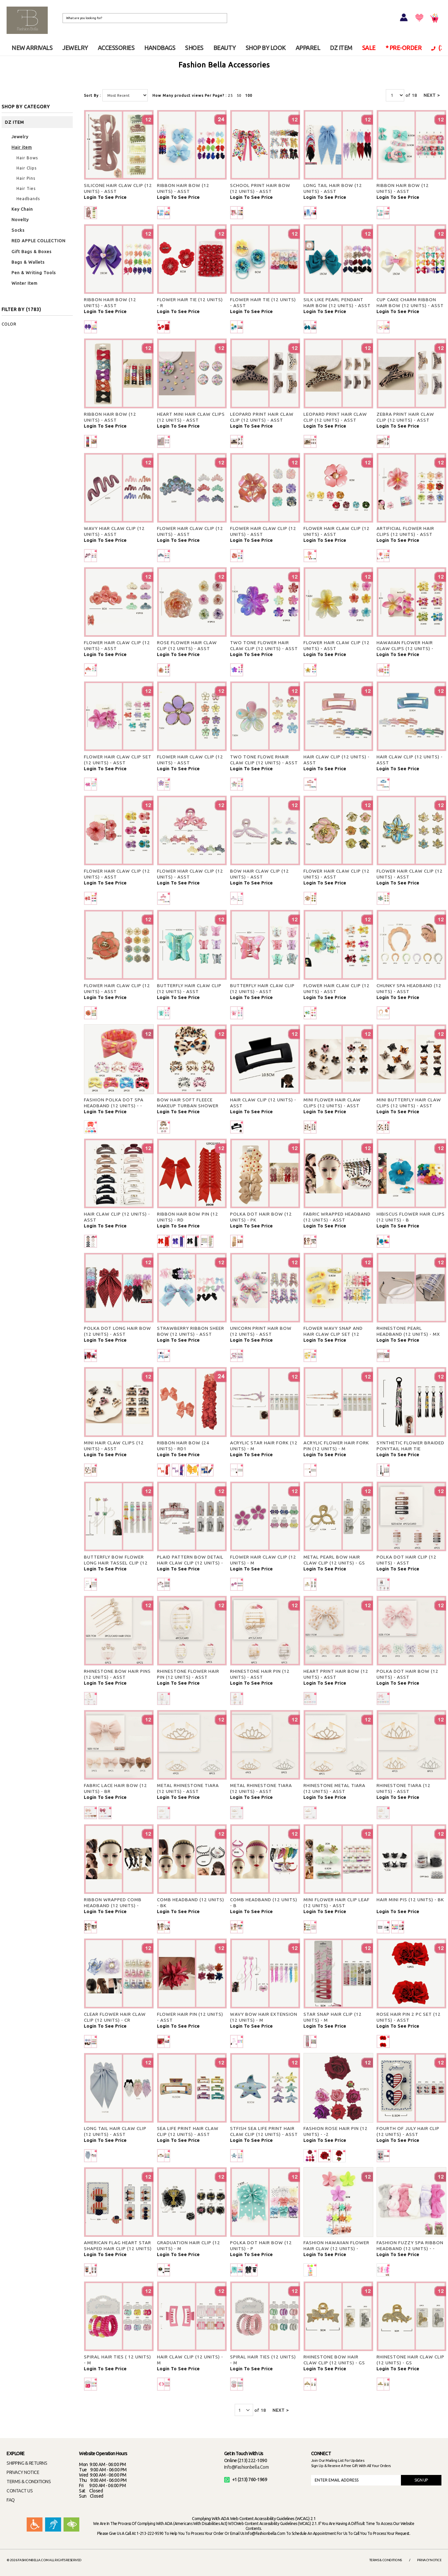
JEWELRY (75, 47)
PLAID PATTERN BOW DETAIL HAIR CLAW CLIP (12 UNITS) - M (190, 1562)
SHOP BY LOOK (266, 47)
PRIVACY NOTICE (23, 2472)
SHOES (194, 47)
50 (239, 95)
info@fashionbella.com (246, 2467)
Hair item (22, 147)
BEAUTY (224, 47)
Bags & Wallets (28, 262)
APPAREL (308, 47)
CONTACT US (20, 2490)
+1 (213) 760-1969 (245, 2479)
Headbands (28, 199)
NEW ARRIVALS (32, 47)
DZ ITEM (341, 47)
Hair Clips (26, 168)
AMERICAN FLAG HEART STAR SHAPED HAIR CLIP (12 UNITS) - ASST (118, 2248)
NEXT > (432, 95)
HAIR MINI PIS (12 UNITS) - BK (410, 1899)
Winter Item (25, 283)
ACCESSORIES (116, 47)
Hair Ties (26, 188)
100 (248, 95)
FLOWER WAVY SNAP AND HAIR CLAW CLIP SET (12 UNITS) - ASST (333, 1334)
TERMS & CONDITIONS (29, 2481)
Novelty (20, 219)
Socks (18, 230)
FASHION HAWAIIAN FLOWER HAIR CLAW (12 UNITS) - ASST (336, 2248)
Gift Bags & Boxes (32, 251)
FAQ (11, 2500)
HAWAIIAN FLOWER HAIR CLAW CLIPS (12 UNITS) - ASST (405, 648)
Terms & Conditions (385, 2560)
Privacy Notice (429, 2560)
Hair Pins (25, 178)
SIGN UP (421, 2480)
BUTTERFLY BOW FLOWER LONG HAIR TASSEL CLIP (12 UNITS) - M (116, 1562)
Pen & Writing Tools (34, 272)
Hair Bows (27, 158)
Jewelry (20, 136)
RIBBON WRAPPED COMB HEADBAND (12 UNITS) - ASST (113, 1905)
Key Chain (22, 209)
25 (230, 95)
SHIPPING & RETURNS (27, 2463)
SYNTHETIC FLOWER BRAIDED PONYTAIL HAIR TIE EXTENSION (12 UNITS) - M (410, 1448)
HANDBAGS (159, 47)
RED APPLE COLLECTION (39, 240)
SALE (369, 47)
